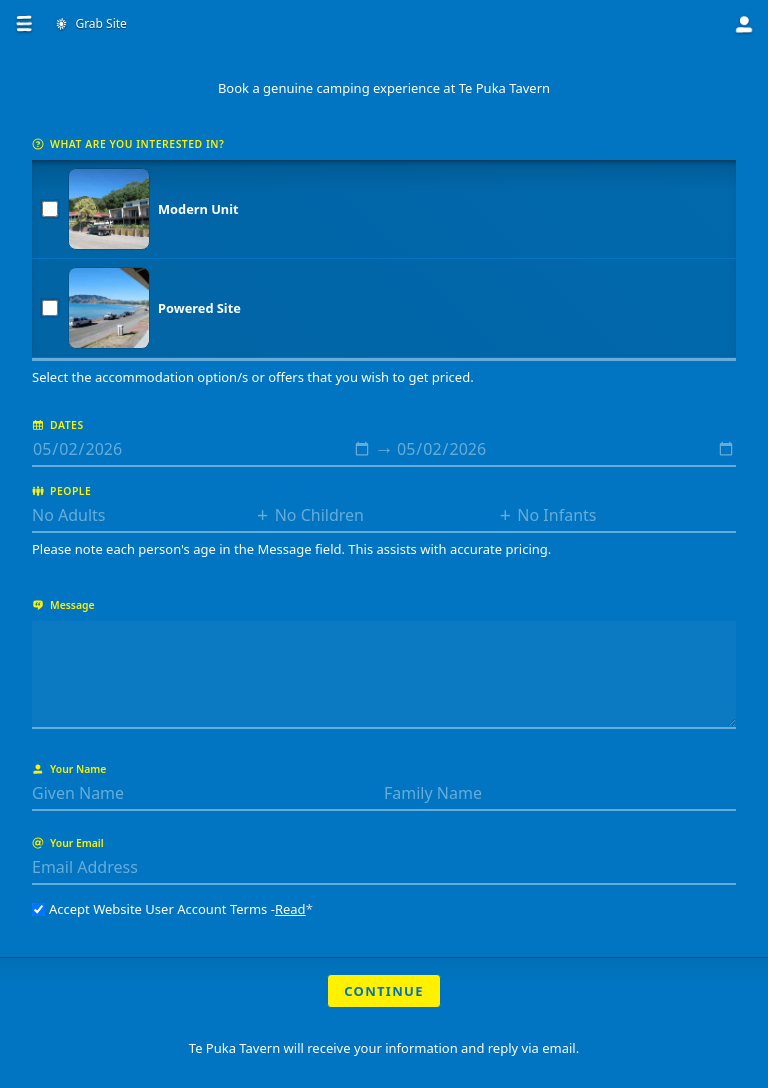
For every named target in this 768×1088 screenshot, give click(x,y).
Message (63, 605)
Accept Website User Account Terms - (172, 909)
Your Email (68, 843)
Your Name (69, 769)
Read (290, 909)
